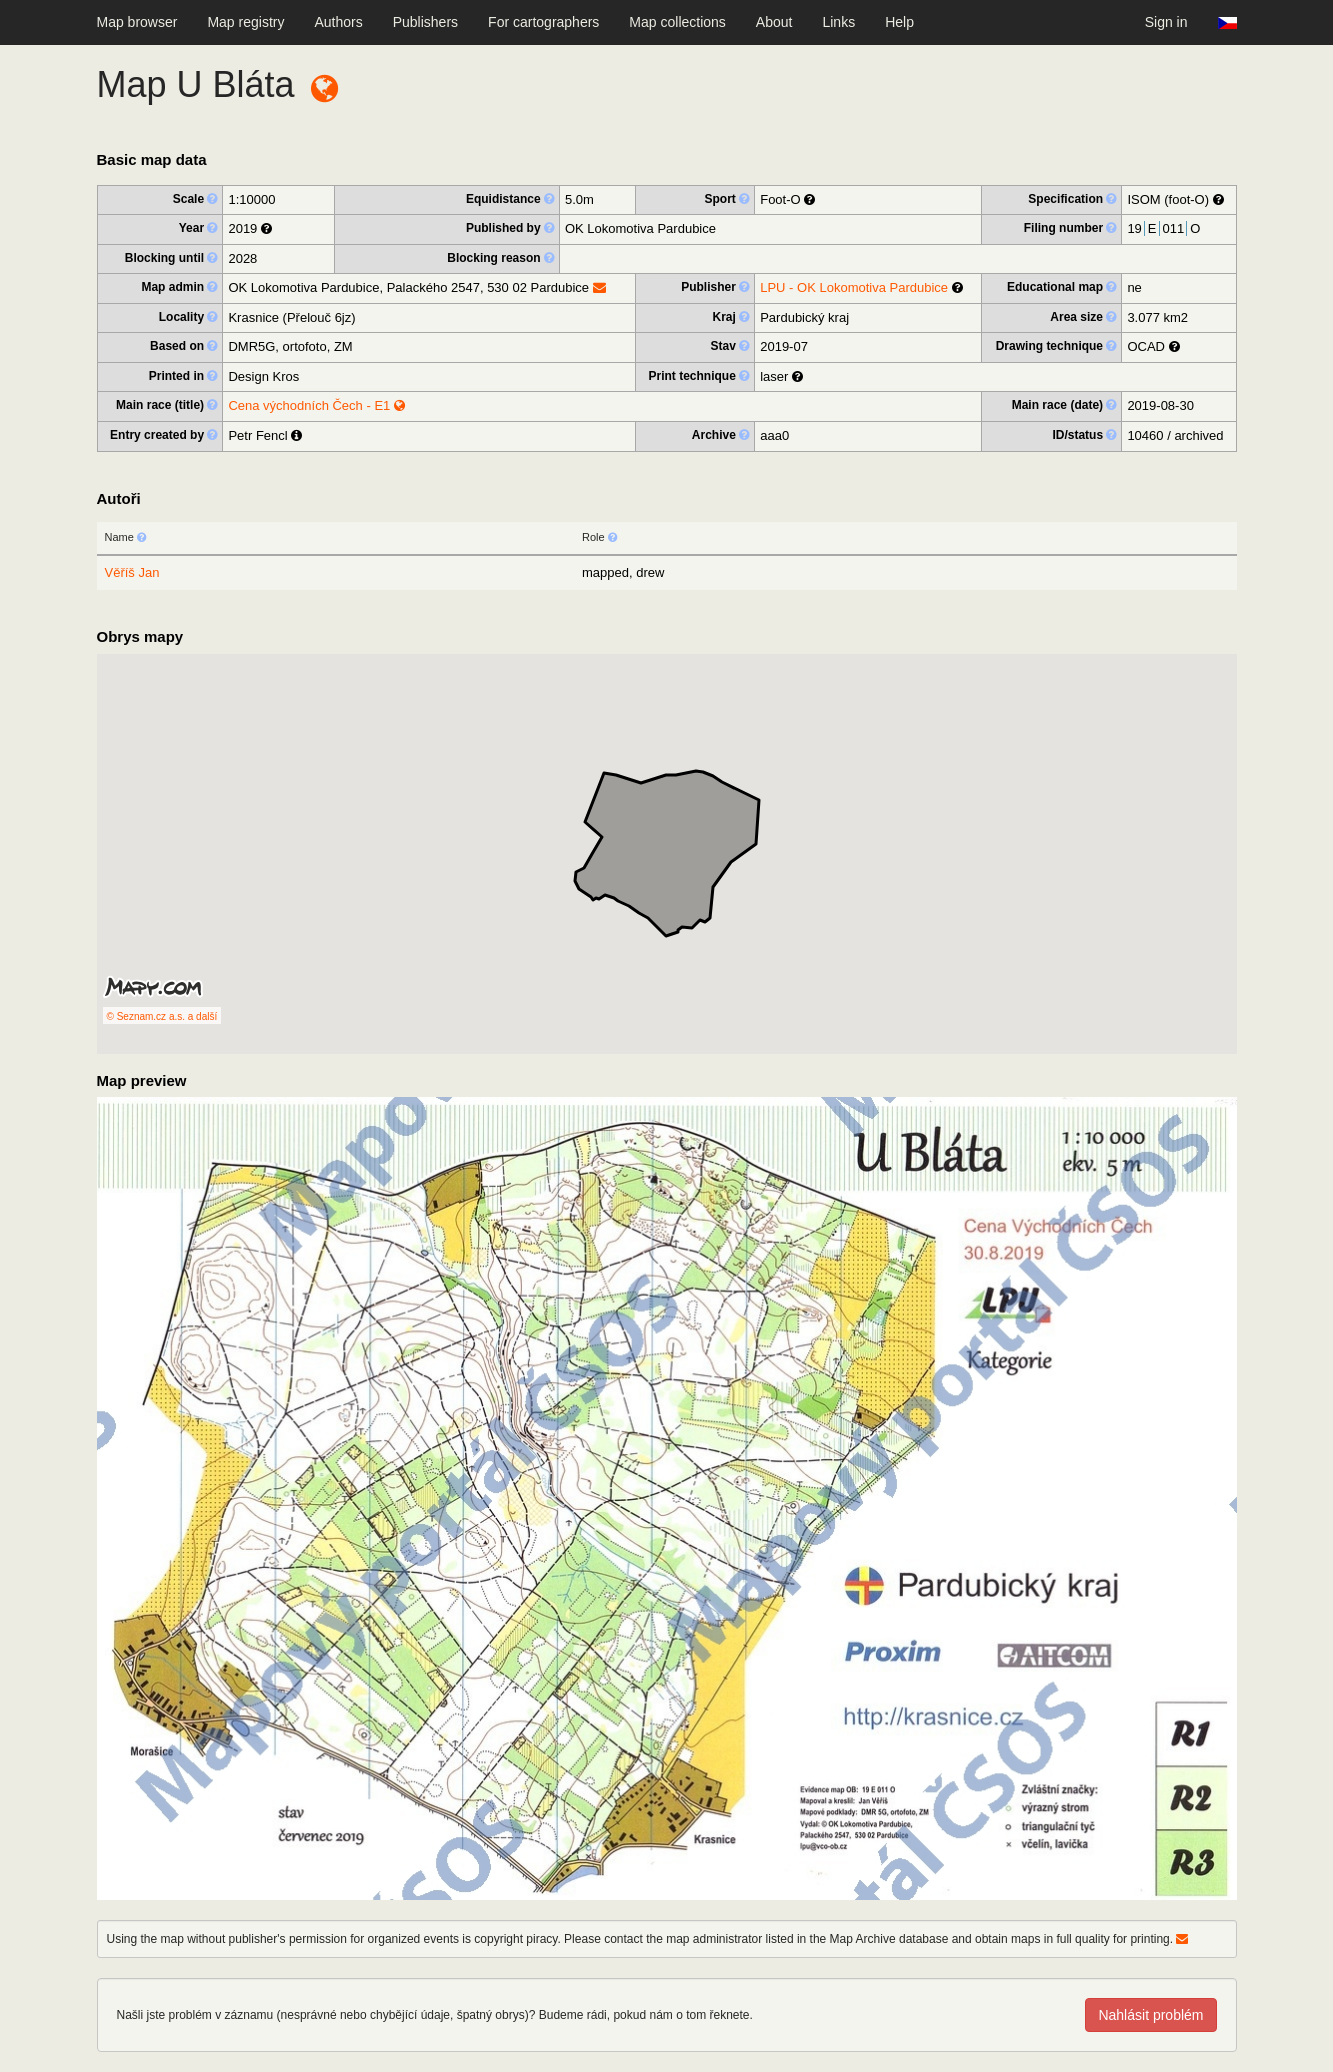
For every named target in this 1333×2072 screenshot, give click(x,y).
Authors (338, 22)
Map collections (677, 22)
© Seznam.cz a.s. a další (162, 1016)
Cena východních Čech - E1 (316, 405)
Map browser (137, 22)
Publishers (425, 22)
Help (899, 22)
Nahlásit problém (1150, 2015)
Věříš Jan (132, 572)
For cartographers (543, 22)
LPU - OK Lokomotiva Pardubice (854, 287)
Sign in (1166, 22)
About (774, 22)
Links (838, 22)
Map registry (245, 22)
